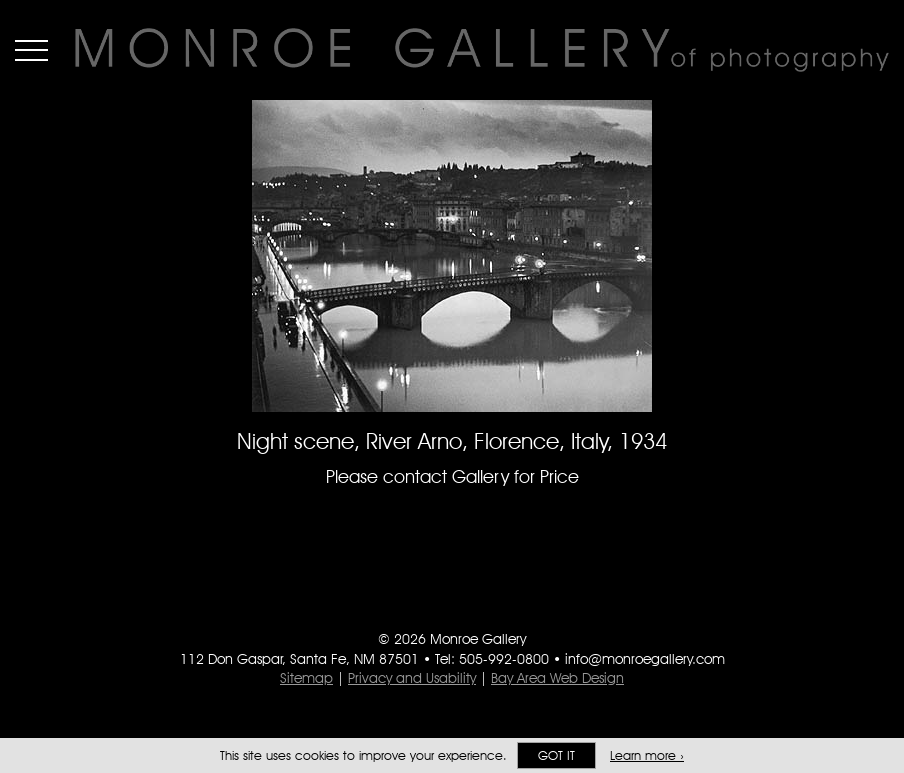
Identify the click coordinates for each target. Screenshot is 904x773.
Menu (31, 50)
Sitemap (306, 678)
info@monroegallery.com (645, 659)
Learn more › (647, 755)
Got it (556, 755)
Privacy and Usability (412, 678)
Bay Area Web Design (557, 678)
